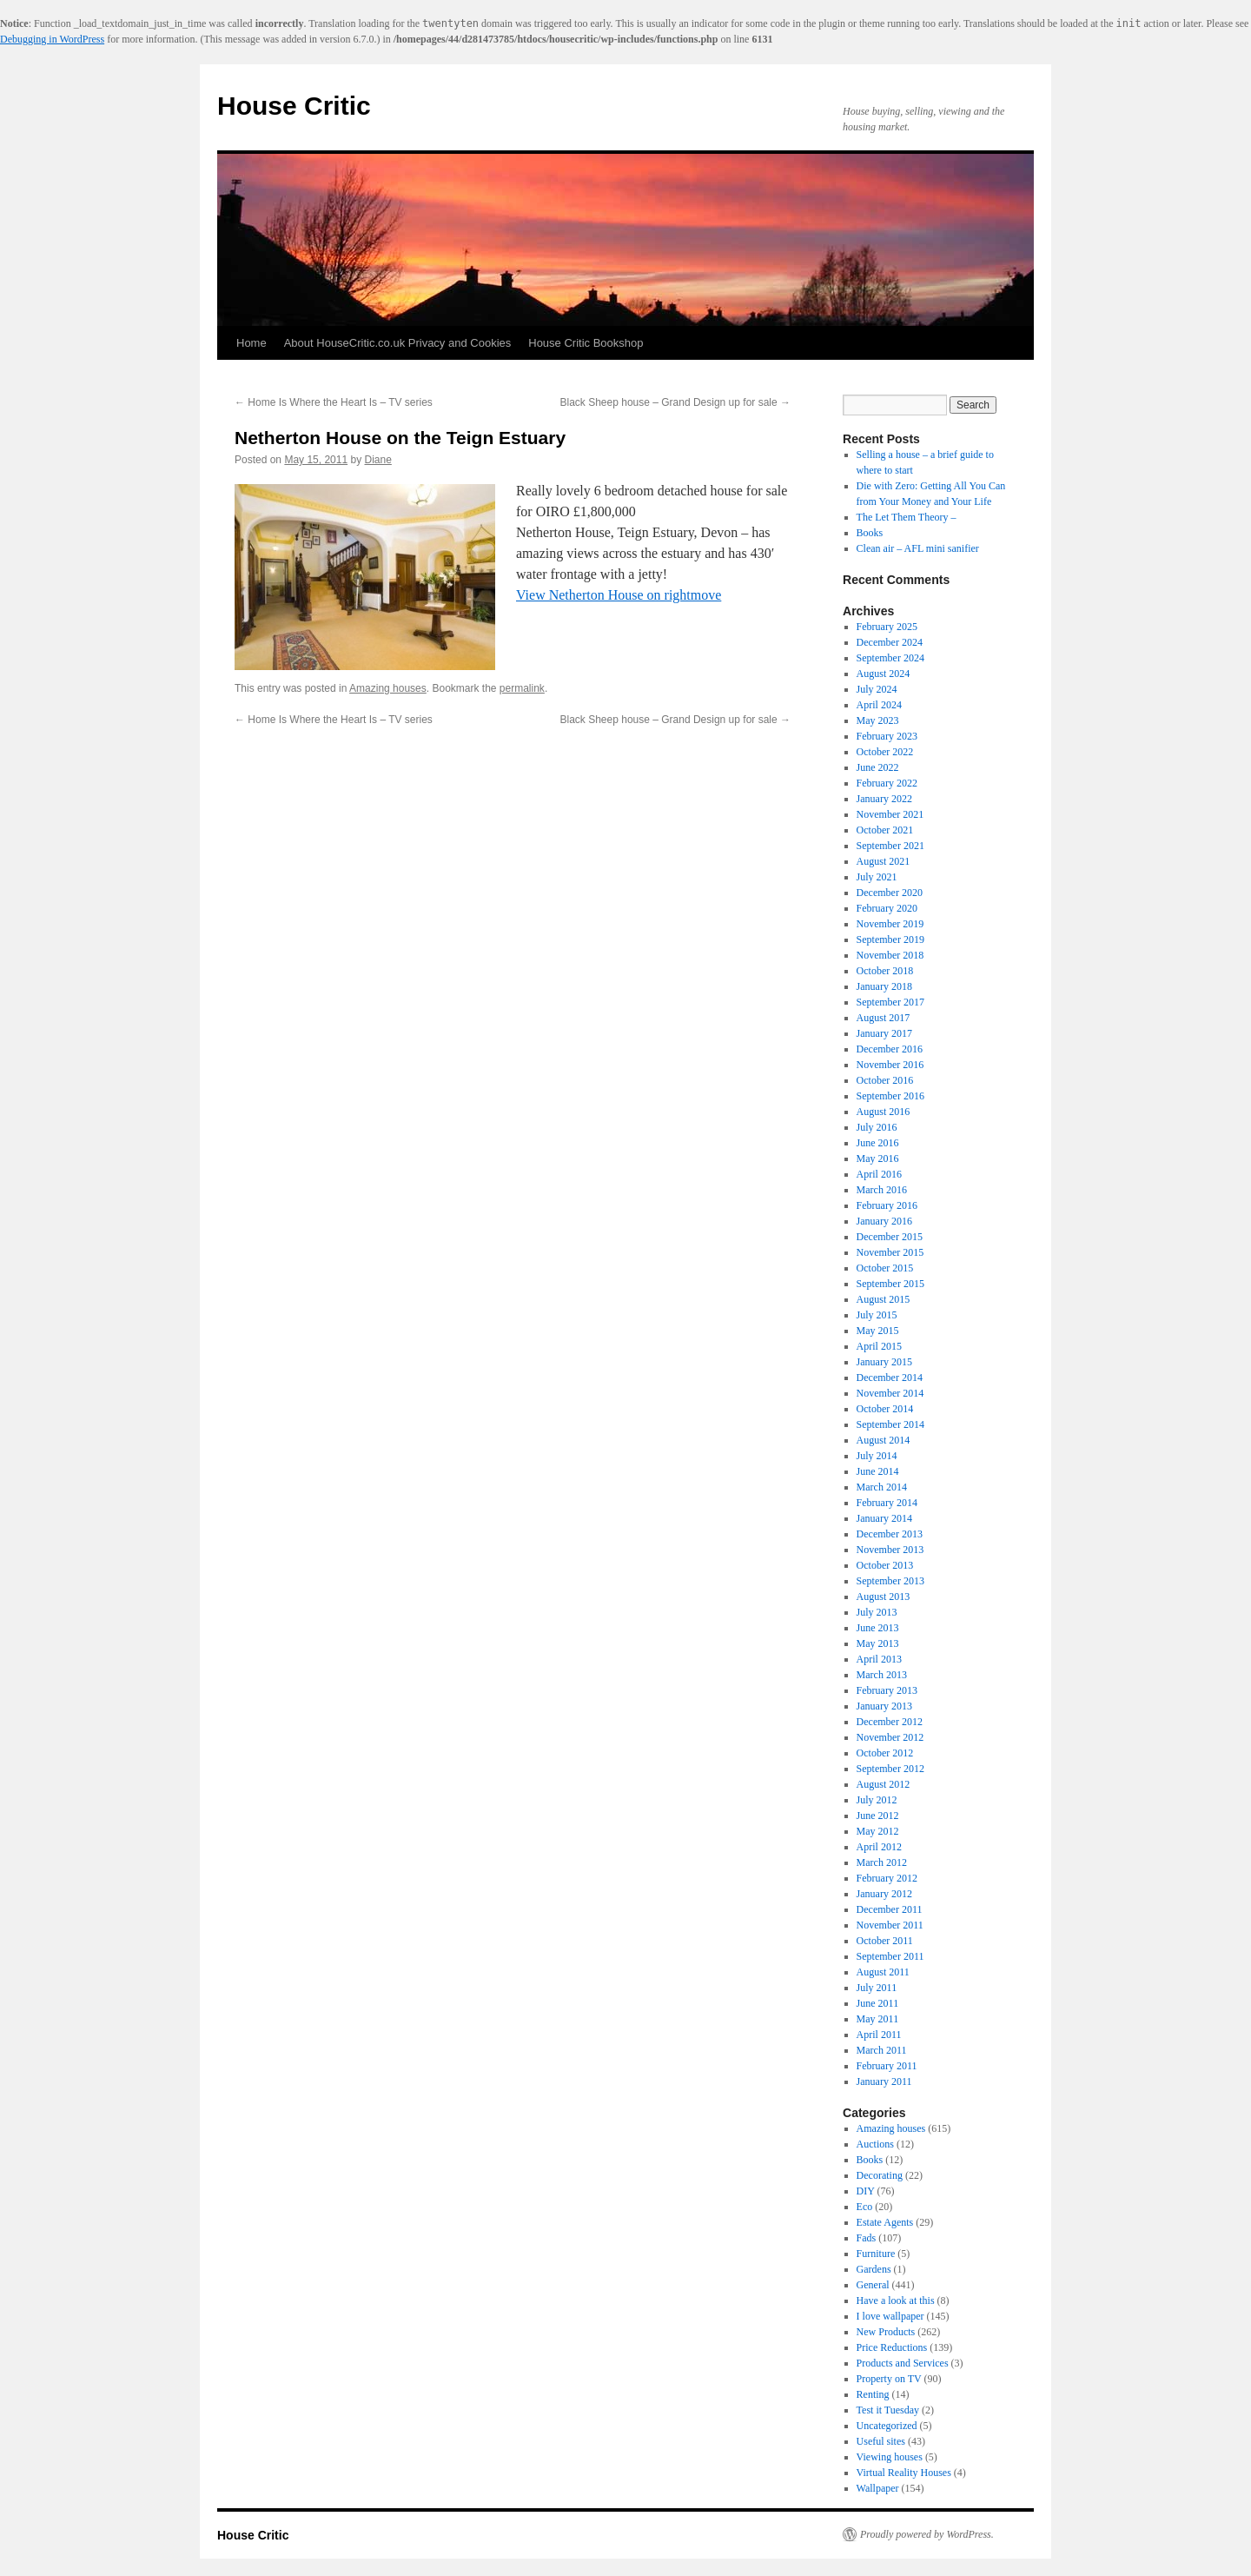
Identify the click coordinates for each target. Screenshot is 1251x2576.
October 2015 (885, 1268)
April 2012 (879, 1847)
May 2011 (878, 2019)
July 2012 (877, 1800)
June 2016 (878, 1143)
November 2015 (890, 1252)
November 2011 (890, 1925)
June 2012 (878, 1815)
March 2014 (882, 1487)
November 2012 (890, 1737)
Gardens (874, 2269)
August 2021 (883, 861)
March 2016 (882, 1190)
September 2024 (890, 658)
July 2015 (877, 1315)
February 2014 (887, 1503)
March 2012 (882, 1862)
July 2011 (877, 1988)
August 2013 (883, 1596)
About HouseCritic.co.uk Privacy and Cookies (398, 342)
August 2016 (883, 1111)
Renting (873, 2394)
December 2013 (890, 1534)
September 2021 (890, 846)
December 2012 (890, 1722)
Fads (867, 2238)
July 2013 (877, 1612)
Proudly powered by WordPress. (927, 2534)
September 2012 (890, 1769)
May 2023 (878, 720)
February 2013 (887, 1690)
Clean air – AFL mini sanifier (918, 548)
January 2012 (884, 1894)
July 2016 (877, 1127)
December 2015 (890, 1237)
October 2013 (885, 1565)
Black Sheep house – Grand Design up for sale (675, 402)
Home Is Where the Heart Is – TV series (334, 402)
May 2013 (878, 1643)
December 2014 (890, 1377)
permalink (522, 688)
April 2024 (879, 705)
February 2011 (887, 2066)
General (873, 2285)
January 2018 (884, 986)
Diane (377, 460)
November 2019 (890, 924)
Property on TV (889, 2379)
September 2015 (890, 1284)
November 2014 (890, 1393)
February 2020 (887, 908)
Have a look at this (896, 2300)
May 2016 (878, 1158)
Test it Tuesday (888, 2410)
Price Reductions (892, 2347)
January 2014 (884, 1518)
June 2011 (878, 2003)
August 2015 (883, 1299)
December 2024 (890, 642)
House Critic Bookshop (585, 342)
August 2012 (883, 1784)
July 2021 (877, 877)
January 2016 (884, 1221)
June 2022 (878, 767)
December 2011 (890, 1909)
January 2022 (884, 799)
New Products (886, 2332)
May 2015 (878, 1331)
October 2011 (885, 1941)
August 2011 (883, 1972)
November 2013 (890, 1550)
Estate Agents (885, 2222)
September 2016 (890, 1096)
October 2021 (885, 830)
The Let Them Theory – (906, 517)
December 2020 (890, 892)
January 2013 (884, 1706)
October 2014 (885, 1409)
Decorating (880, 2175)
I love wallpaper (890, 2316)
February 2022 (887, 783)
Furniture (876, 2253)
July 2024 (877, 689)
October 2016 (885, 1080)
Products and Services (903, 2363)
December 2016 (890, 1049)
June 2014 (878, 1471)
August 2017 (883, 1018)
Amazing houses (388, 688)
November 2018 (890, 955)
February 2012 (887, 1878)
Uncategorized (887, 2426)
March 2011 (882, 2050)
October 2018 (885, 971)
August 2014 (883, 1440)
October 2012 (885, 1753)
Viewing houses (890, 2457)
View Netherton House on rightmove (618, 595)
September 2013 (890, 1581)
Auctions (875, 2144)
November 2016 (890, 1065)
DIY (866, 2191)
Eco (865, 2207)
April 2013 (879, 1659)
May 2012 (878, 1831)
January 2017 (884, 1033)
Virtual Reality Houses (904, 2472)
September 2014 (890, 1424)
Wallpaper (878, 2488)
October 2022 (885, 752)
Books (870, 533)
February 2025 (887, 627)
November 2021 (890, 814)
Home (251, 342)
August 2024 (883, 673)
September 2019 (890, 939)
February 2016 (887, 1205)
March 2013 (882, 1675)
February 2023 (887, 736)
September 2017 (890, 1002)
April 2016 (879, 1174)
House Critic (294, 105)
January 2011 (884, 2081)
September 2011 (890, 1956)
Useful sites (881, 2441)
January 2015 (884, 1362)
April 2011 (879, 2034)
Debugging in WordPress (52, 39)
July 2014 (877, 1456)
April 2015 (879, 1346)
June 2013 (878, 1628)
